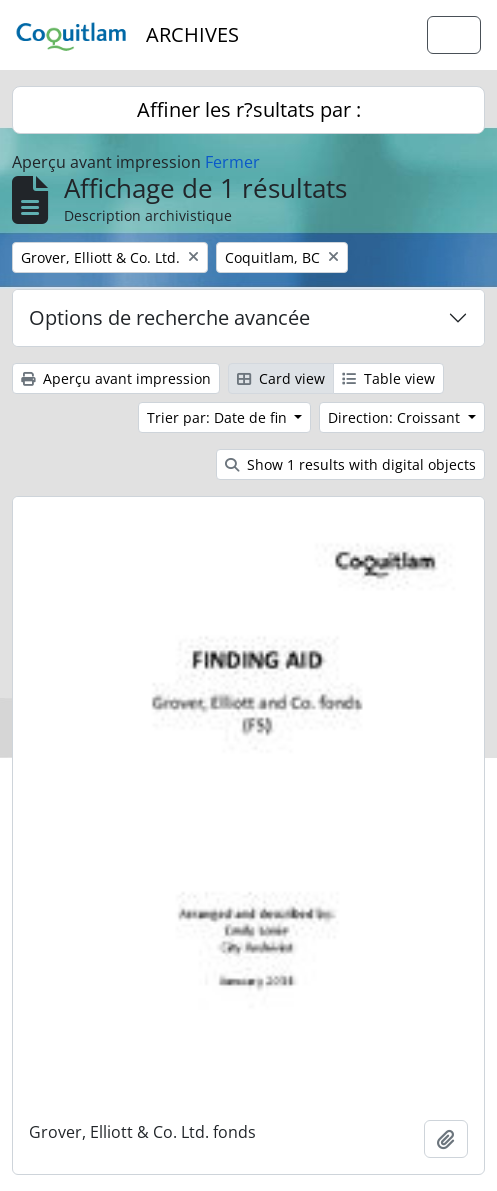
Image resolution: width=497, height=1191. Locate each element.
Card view (281, 378)
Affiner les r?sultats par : (249, 109)
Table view (388, 378)
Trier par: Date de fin (219, 417)
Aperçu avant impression (116, 378)
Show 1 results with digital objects (350, 464)
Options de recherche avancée (169, 317)
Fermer (232, 162)
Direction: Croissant (396, 417)
